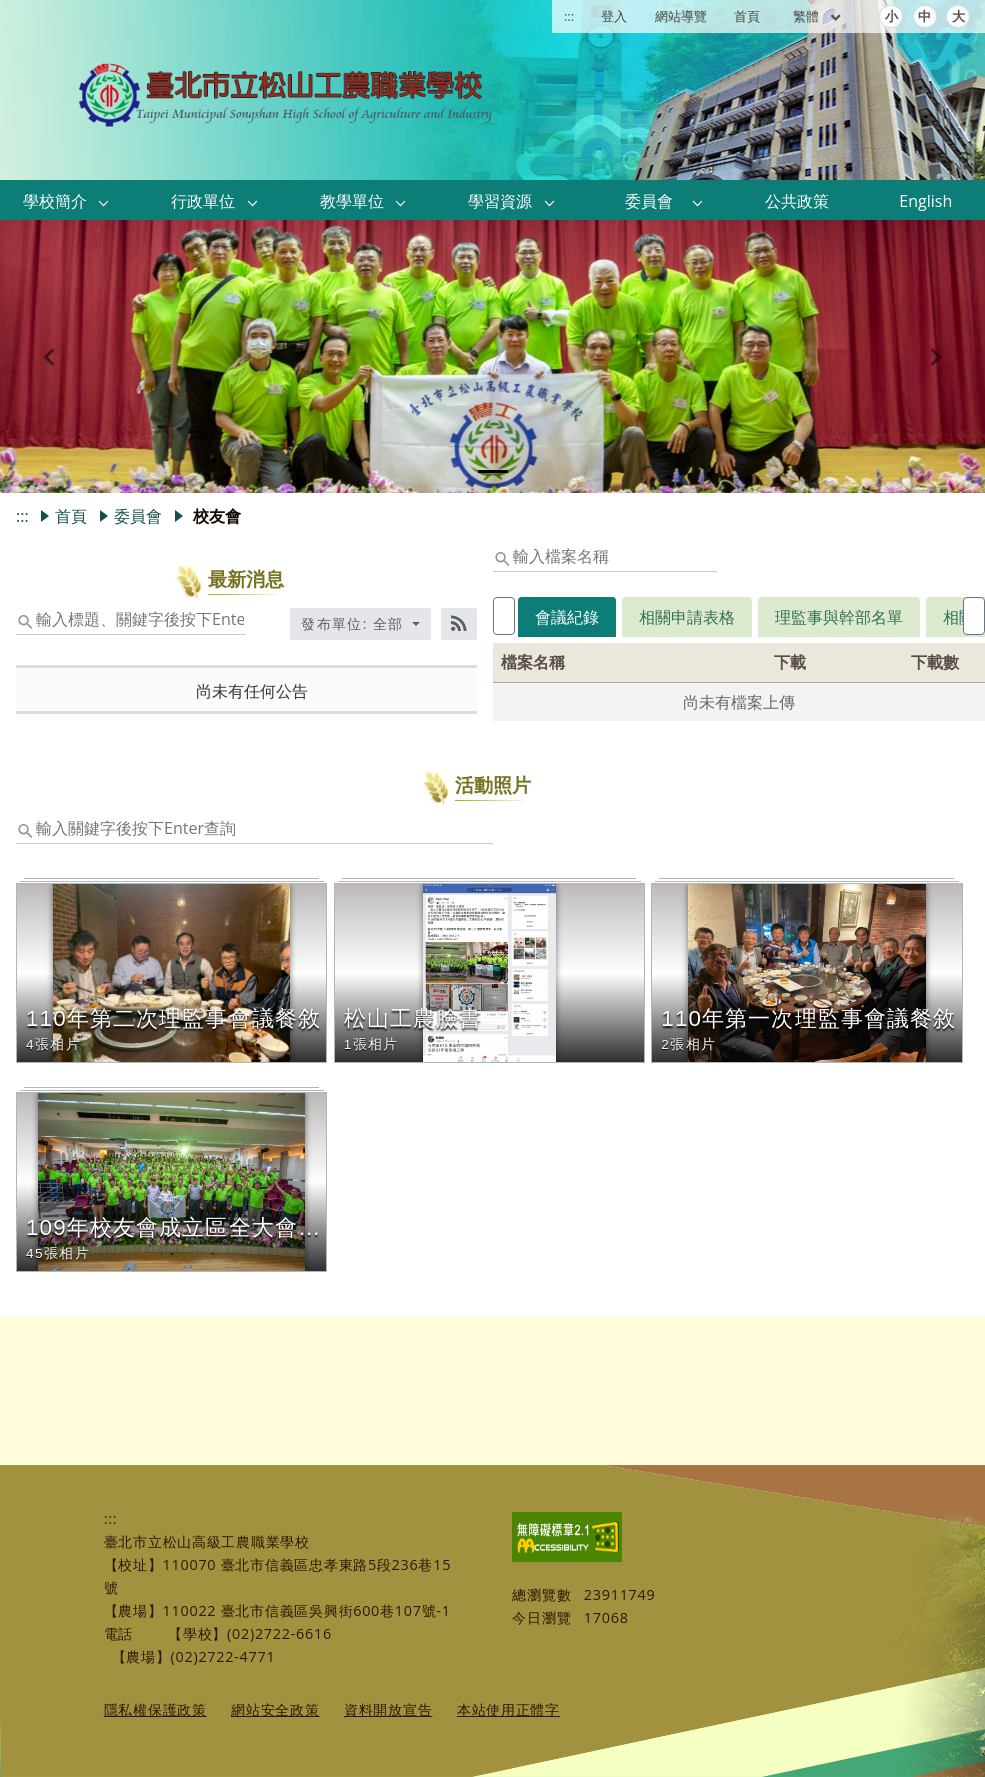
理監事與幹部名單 (814, 617)
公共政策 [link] (797, 201)
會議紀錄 (542, 617)
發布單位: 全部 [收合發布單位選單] (355, 623)
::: (569, 16)
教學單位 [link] (352, 201)
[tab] (493, 471)
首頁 (747, 16)
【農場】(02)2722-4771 (194, 1656)
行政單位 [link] (203, 201)
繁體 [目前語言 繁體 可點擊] (818, 16)
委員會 (138, 516)
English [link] (925, 201)
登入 (614, 16)
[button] (104, 202)
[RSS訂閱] (459, 624)
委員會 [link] (649, 201)
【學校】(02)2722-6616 (250, 1633)
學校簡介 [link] (55, 201)
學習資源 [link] (500, 201)
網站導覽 (681, 16)
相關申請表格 (662, 617)
